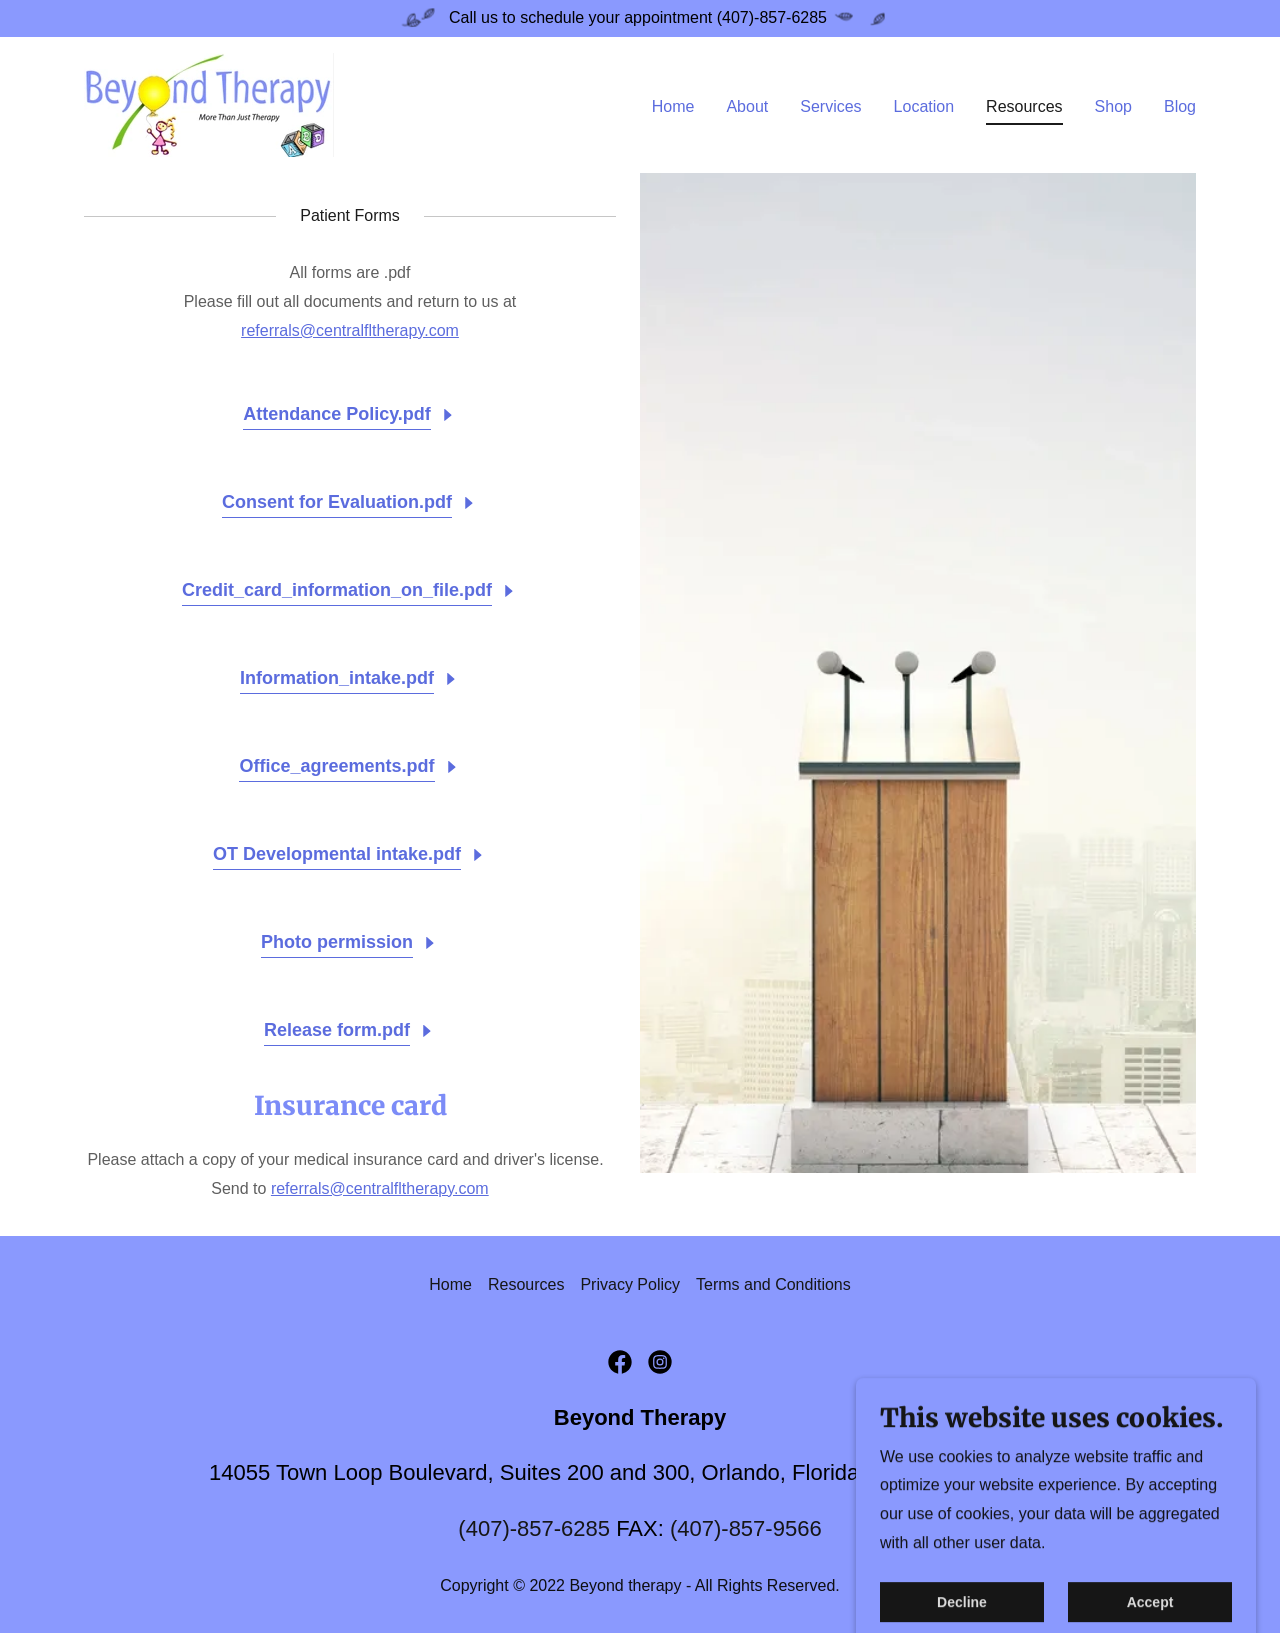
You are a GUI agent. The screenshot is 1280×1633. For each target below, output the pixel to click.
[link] (209, 103)
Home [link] (673, 106)
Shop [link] (1113, 106)
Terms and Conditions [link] (773, 1284)
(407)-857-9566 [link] (746, 1528)
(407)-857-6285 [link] (534, 1528)
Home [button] (450, 1284)
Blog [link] (1180, 106)
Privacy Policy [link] (630, 1284)
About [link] (747, 106)
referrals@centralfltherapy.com (350, 330)
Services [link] (830, 106)
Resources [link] (1024, 106)
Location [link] (924, 106)
